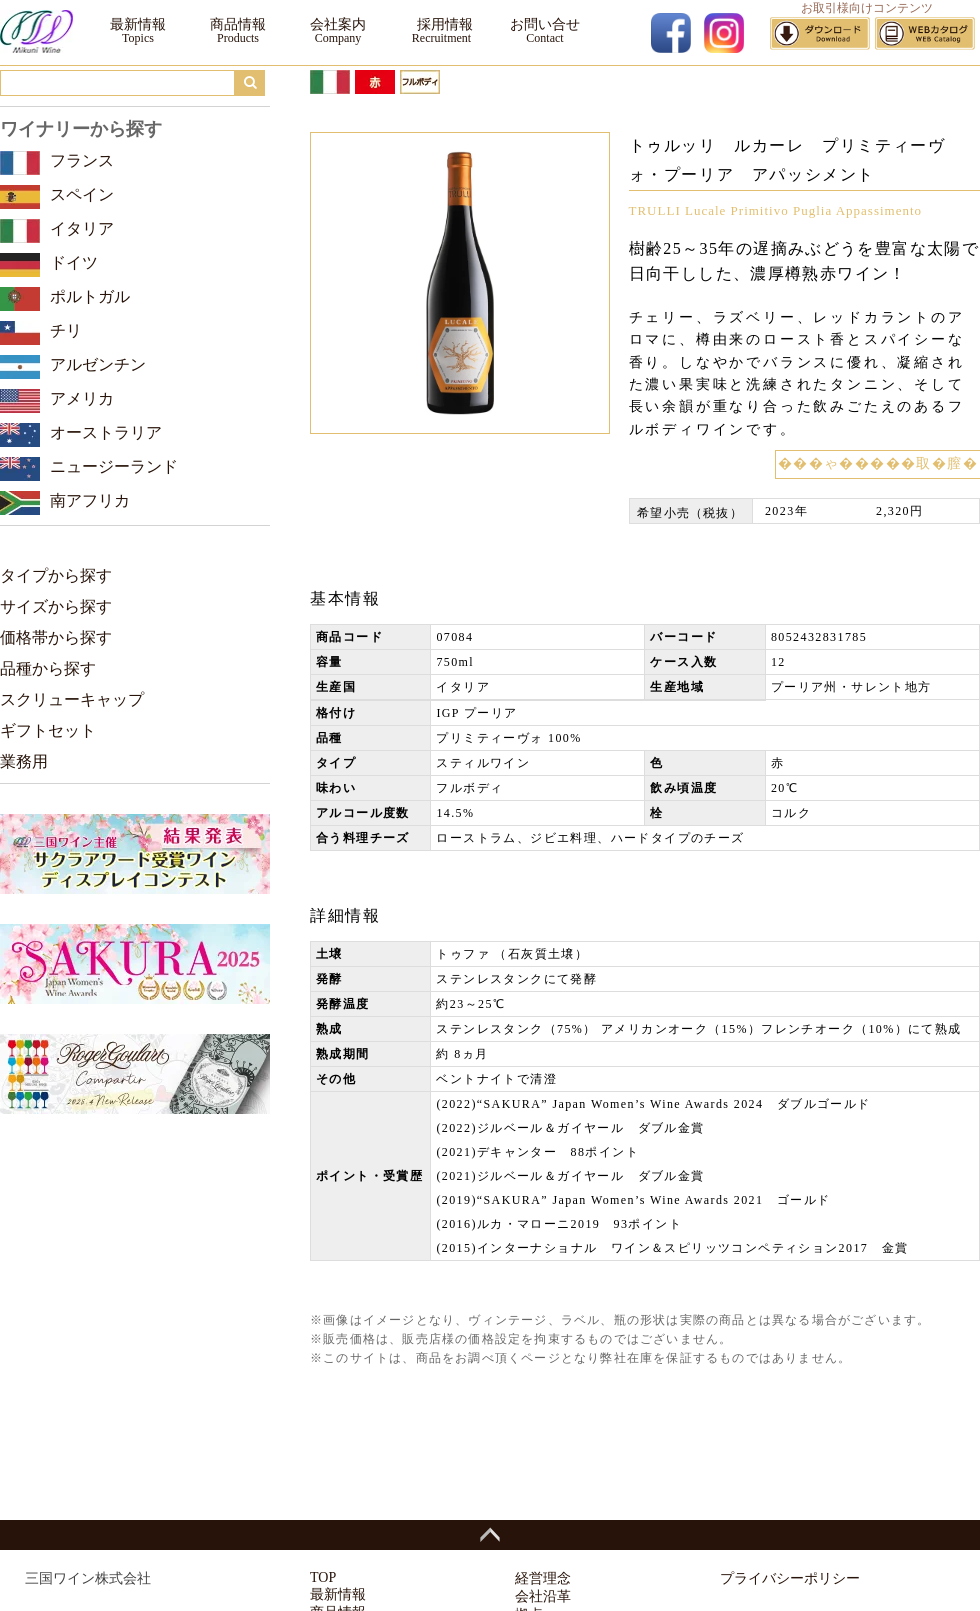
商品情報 (238, 24)
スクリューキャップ (72, 699)
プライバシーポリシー (790, 1578)
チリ (66, 330)
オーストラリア (106, 432)
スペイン (82, 194)
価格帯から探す (56, 637)
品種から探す (48, 668)
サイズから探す (56, 606)
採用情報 (441, 24)
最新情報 (138, 24)
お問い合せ (545, 24)
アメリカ (82, 398)
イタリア (82, 228)
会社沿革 (543, 1596)
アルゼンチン (98, 364)
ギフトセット (48, 730)
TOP (323, 1577)
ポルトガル (90, 296)
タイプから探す (56, 575)
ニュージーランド (114, 466)
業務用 (24, 761)
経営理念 (543, 1578)
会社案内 (338, 24)
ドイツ (74, 262)
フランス (82, 160)
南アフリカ (90, 500)
